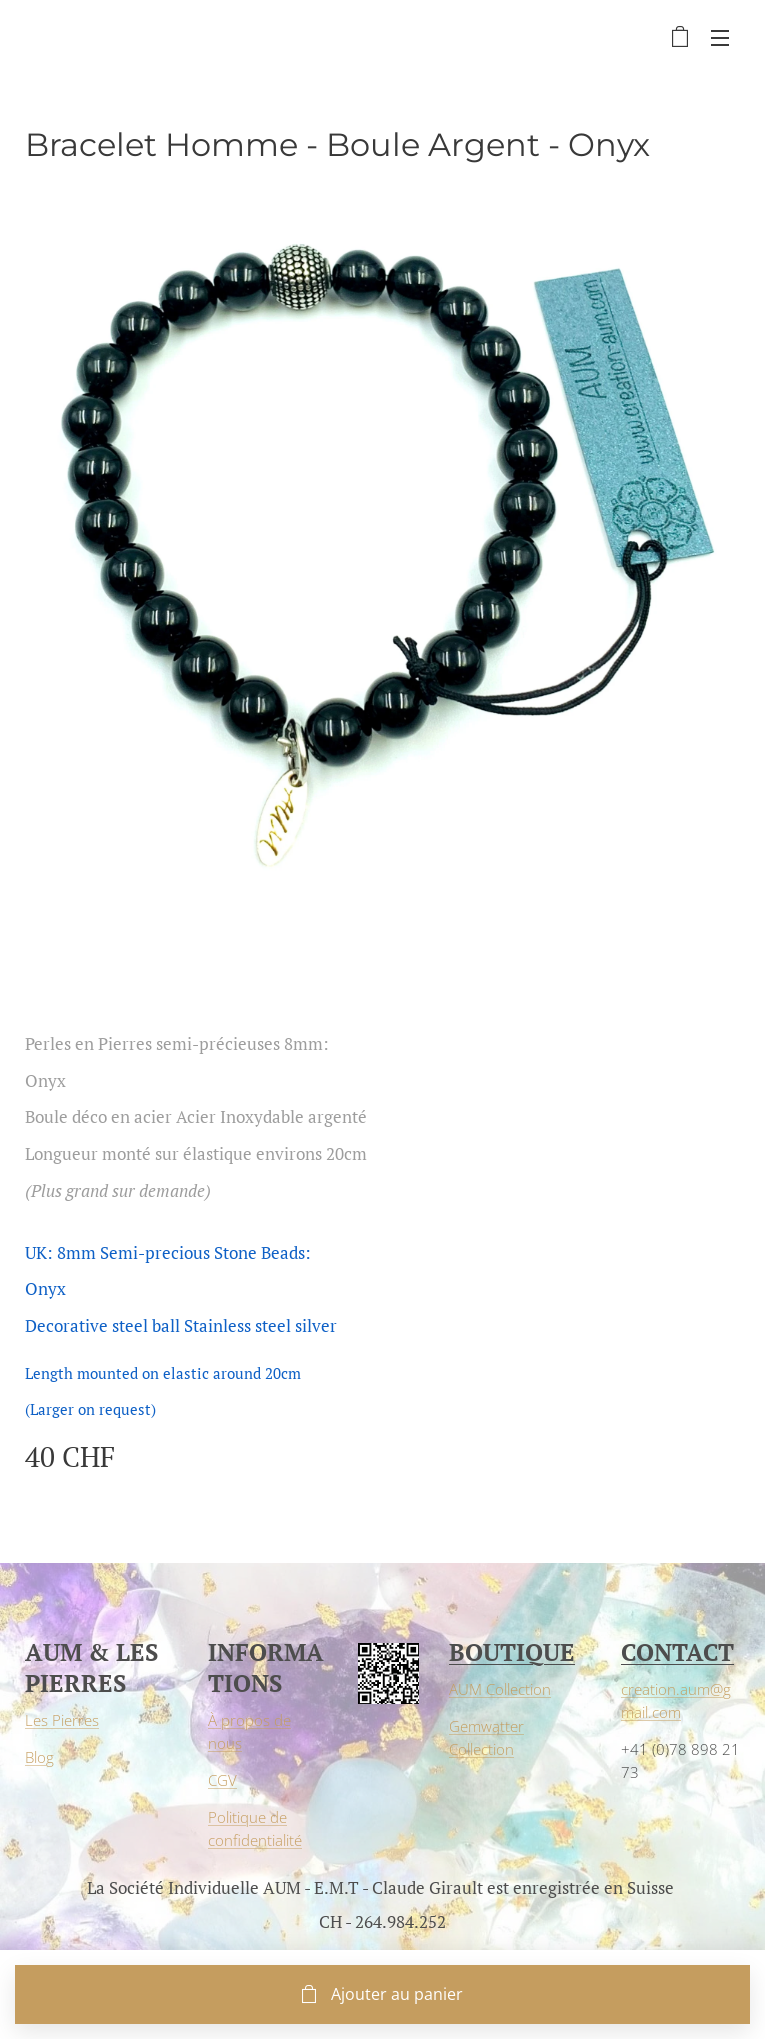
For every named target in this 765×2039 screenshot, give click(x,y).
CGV (222, 1779)
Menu (720, 38)
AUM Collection (500, 1689)
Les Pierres (62, 1720)
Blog (39, 1757)
